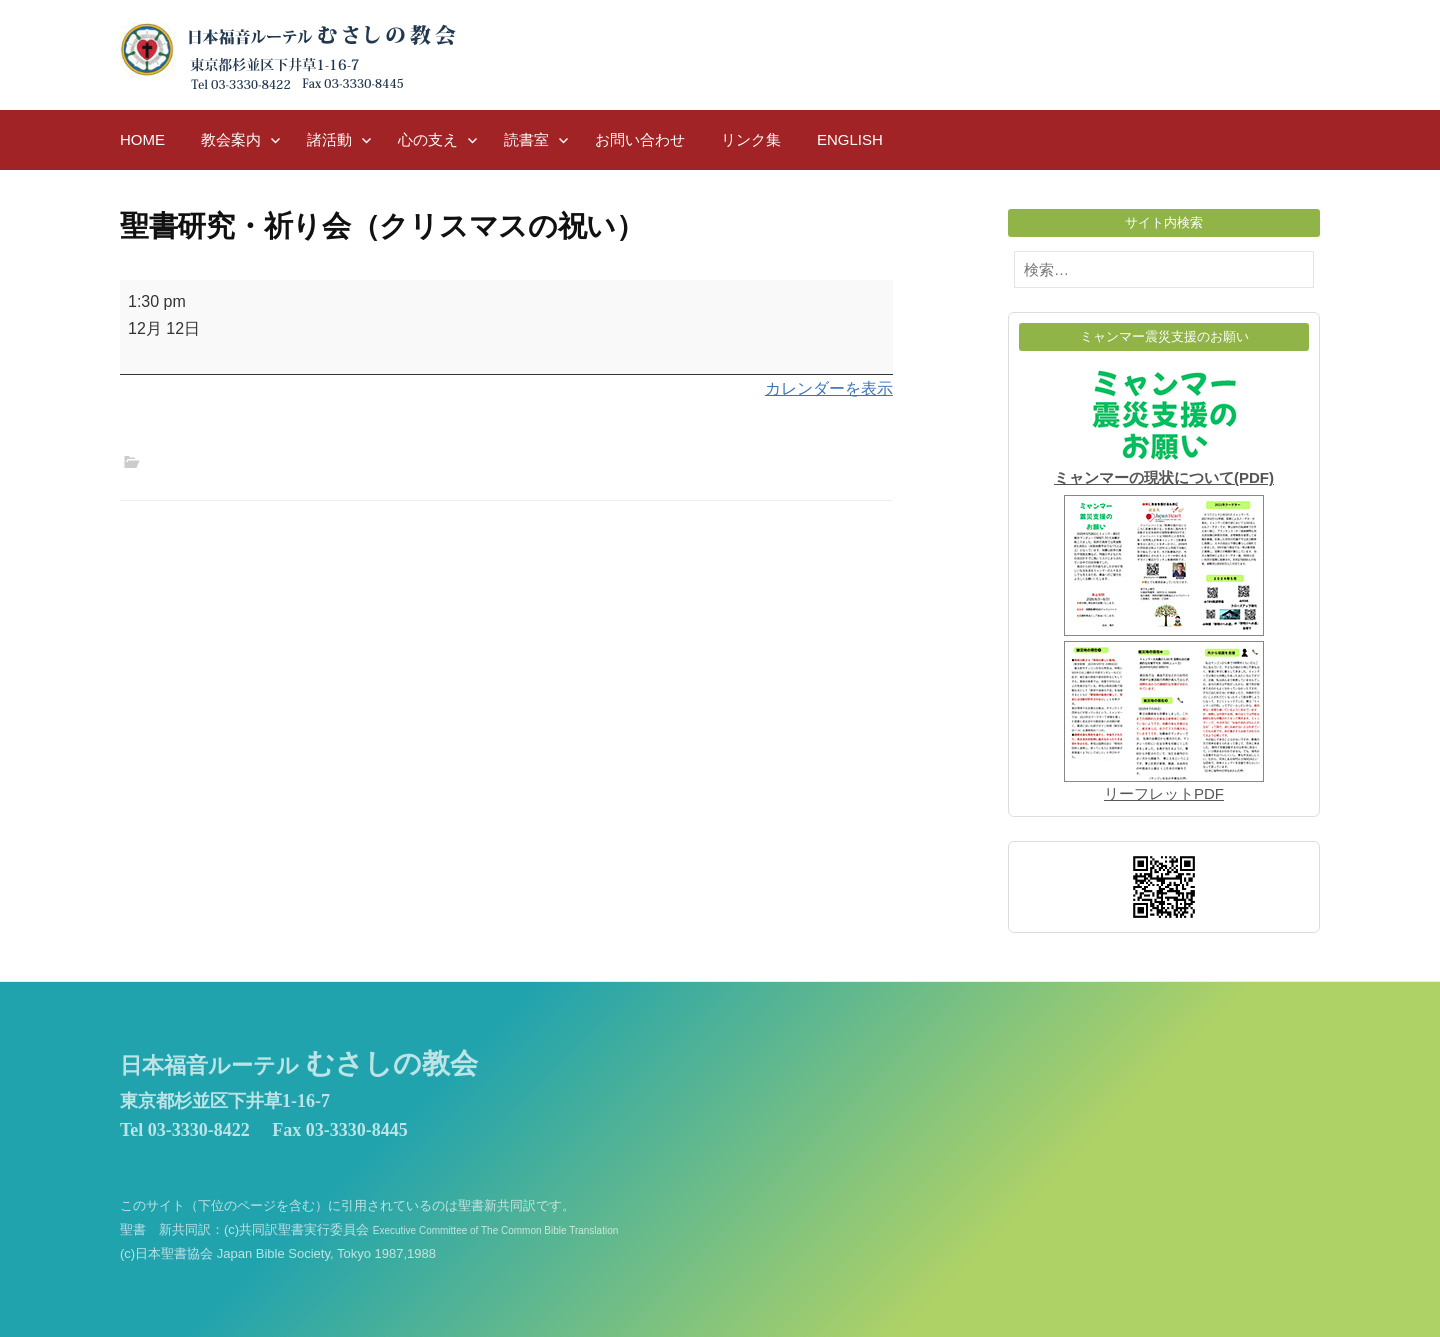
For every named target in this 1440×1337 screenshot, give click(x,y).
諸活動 (329, 139)
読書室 (526, 139)
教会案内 (231, 139)
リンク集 (751, 139)
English (850, 139)
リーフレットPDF (1164, 793)
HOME (142, 139)
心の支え (428, 139)
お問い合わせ (640, 139)
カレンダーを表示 (829, 388)
